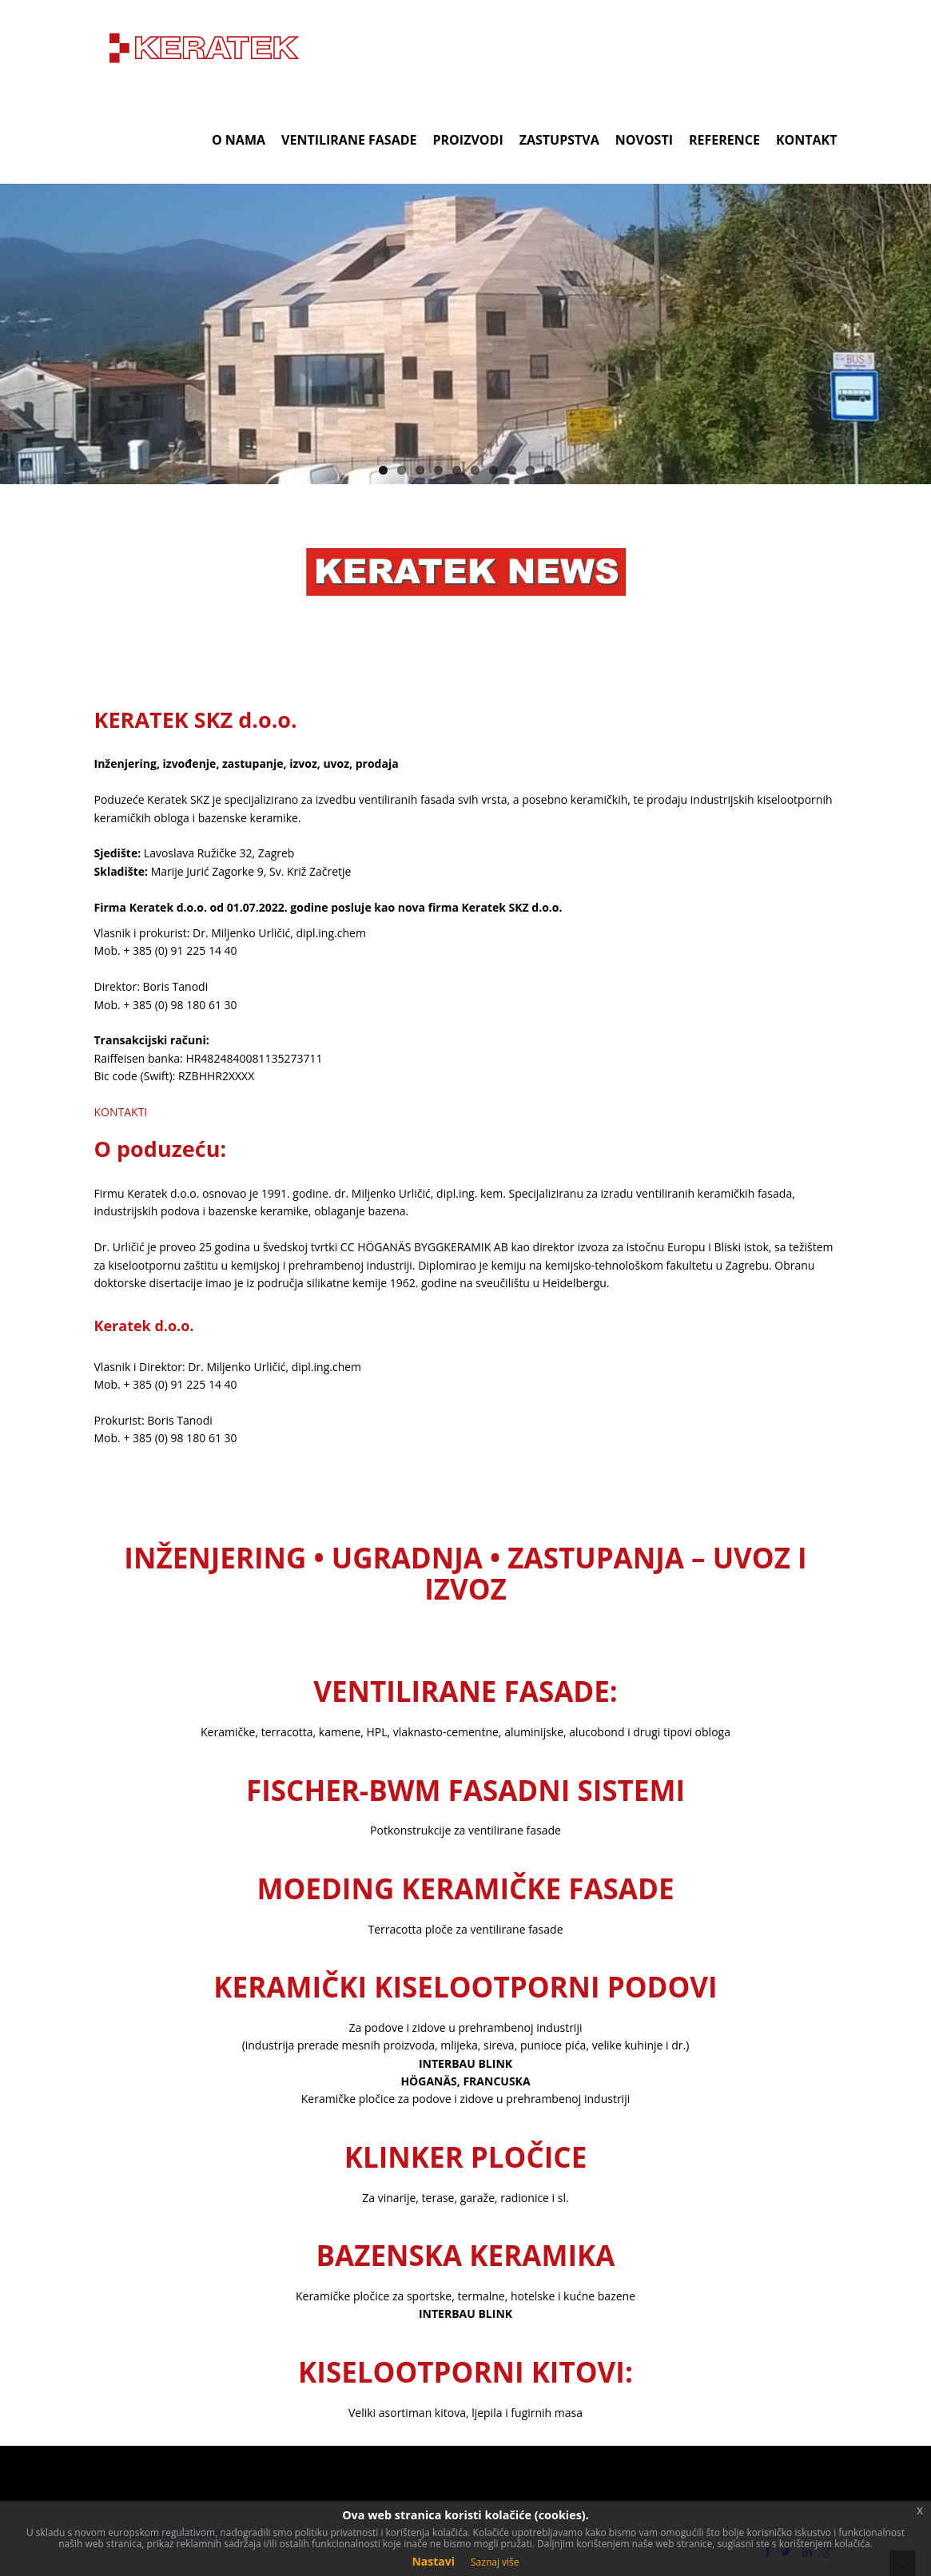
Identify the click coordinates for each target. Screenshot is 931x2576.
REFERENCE (724, 140)
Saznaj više (495, 2562)
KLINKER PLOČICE (465, 2157)
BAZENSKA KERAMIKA (465, 2255)
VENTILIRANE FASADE (348, 140)
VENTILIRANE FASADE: (465, 1691)
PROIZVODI (468, 140)
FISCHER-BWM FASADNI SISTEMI (465, 1790)
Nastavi (433, 2561)
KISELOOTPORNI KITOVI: (465, 2372)
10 (548, 470)
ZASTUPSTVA (559, 140)
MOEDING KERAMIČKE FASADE (465, 1888)
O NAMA (238, 140)
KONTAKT (807, 140)
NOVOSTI (644, 140)
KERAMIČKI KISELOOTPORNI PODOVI (465, 1987)
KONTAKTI (121, 1111)
